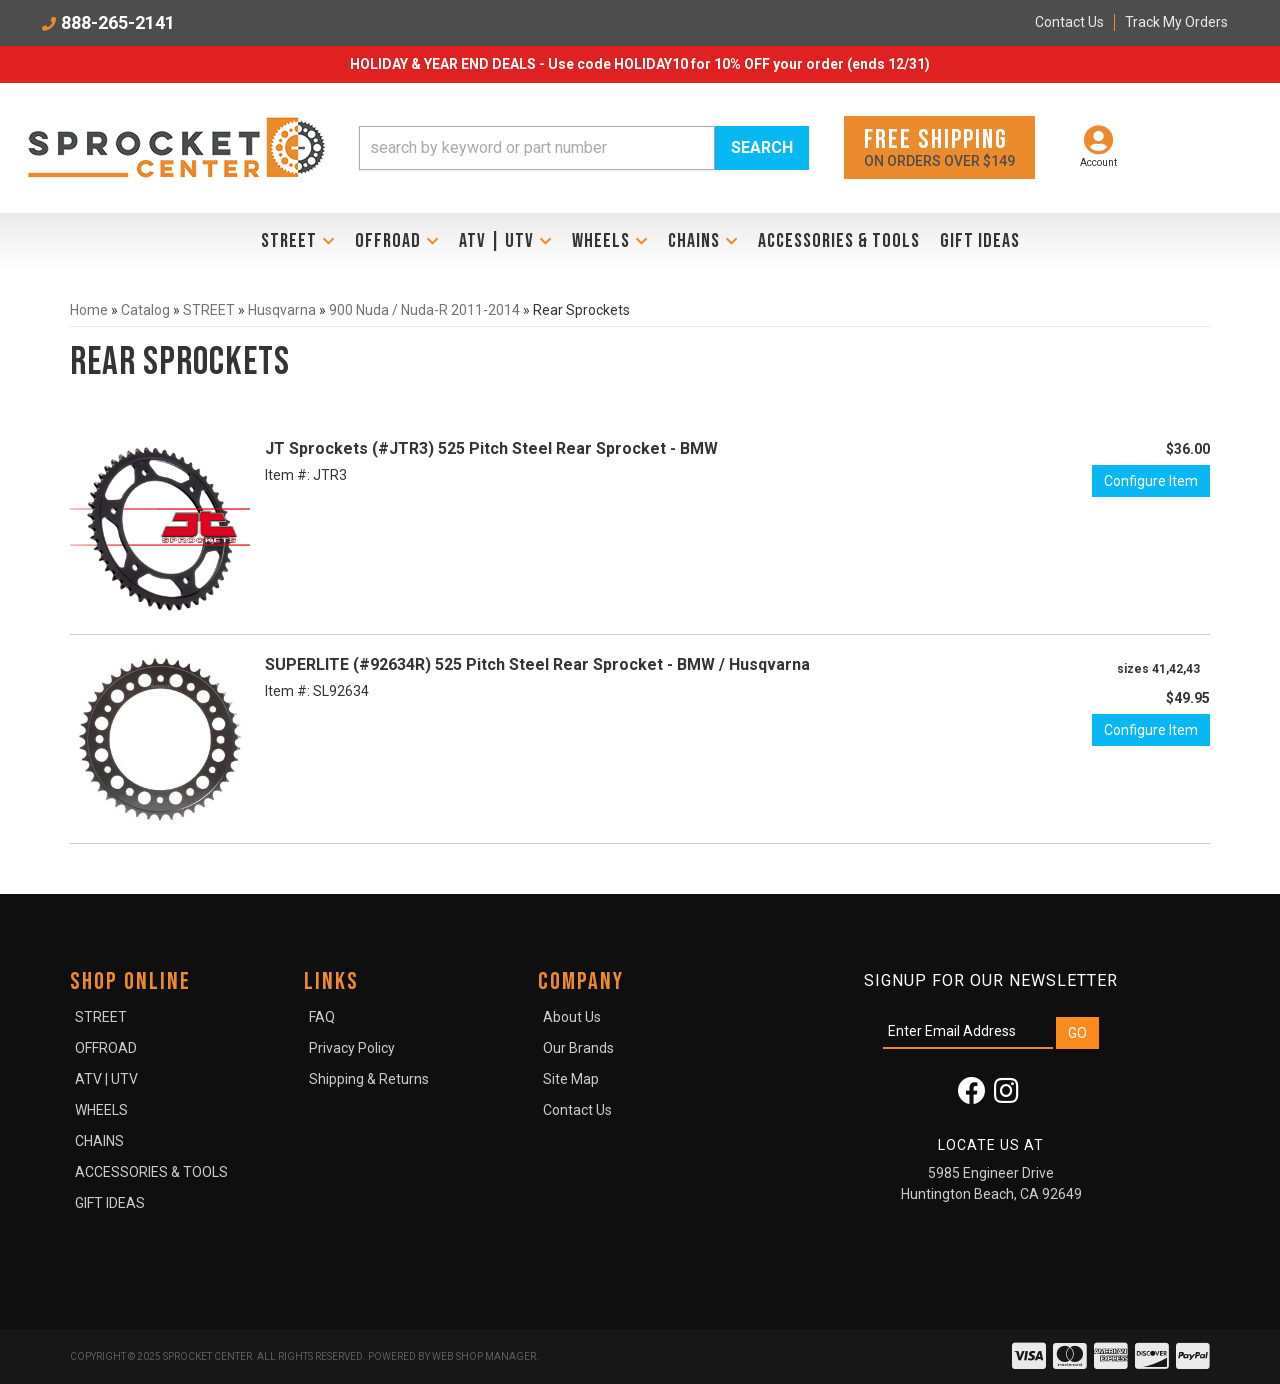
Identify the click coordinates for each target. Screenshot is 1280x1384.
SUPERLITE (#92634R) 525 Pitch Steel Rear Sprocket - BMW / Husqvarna (537, 664)
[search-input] (537, 148)
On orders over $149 (939, 146)
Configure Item (1151, 481)
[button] (584, 148)
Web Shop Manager (484, 1356)
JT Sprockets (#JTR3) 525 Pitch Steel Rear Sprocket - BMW (491, 448)
